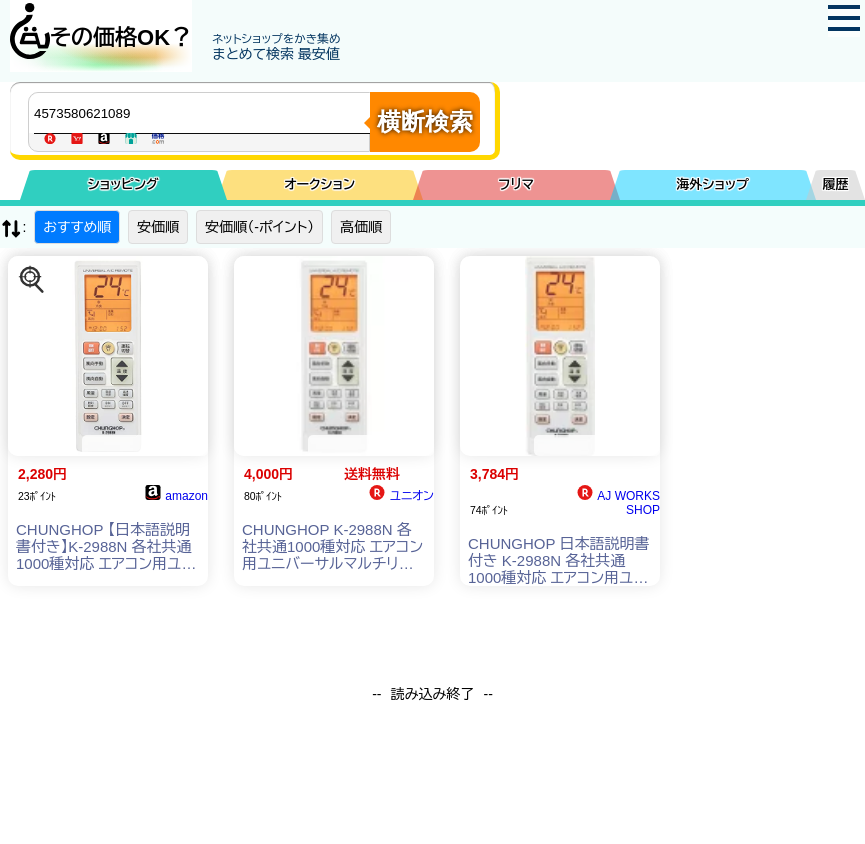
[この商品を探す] (32, 280)
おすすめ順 (77, 227)
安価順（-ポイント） (259, 227)
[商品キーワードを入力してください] (204, 113)
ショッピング (123, 184)
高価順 (361, 227)
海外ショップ (713, 184)
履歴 (836, 184)
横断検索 (425, 121)
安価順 (158, 227)
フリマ (516, 184)
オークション (319, 184)
